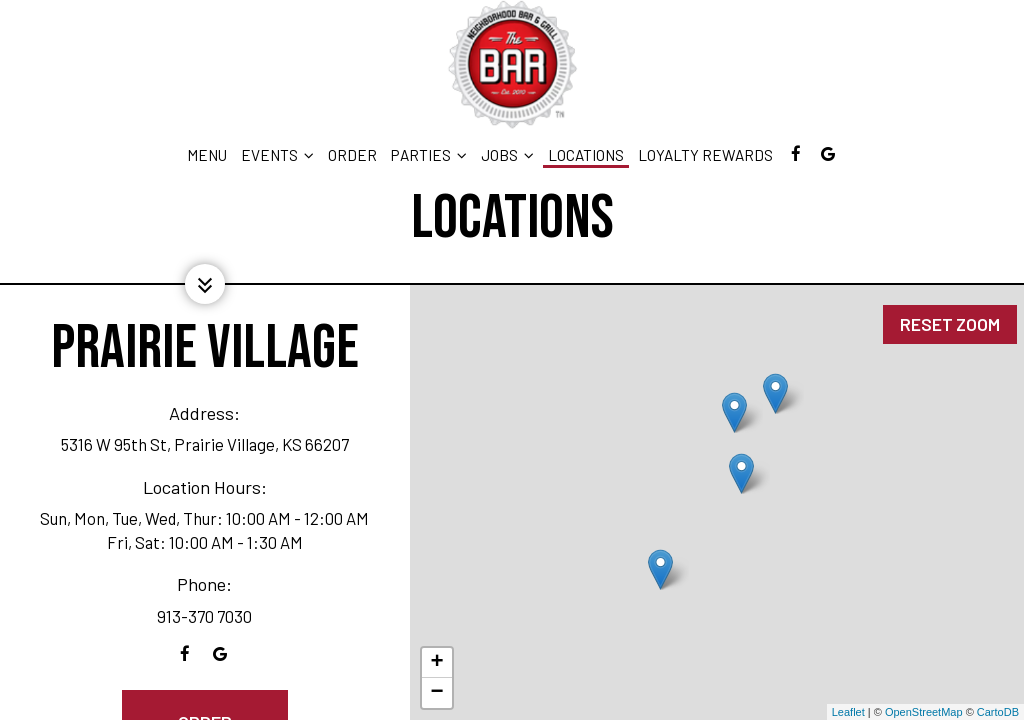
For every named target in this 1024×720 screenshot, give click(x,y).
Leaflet (848, 712)
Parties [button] (429, 155)
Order (352, 155)
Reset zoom (949, 311)
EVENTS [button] (277, 155)
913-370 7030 (204, 616)
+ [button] (436, 663)
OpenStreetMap (924, 712)
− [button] (436, 693)
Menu (207, 155)
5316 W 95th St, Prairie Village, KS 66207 (205, 444)
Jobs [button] (507, 155)
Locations (586, 155)
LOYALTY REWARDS (705, 155)
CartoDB (998, 712)
